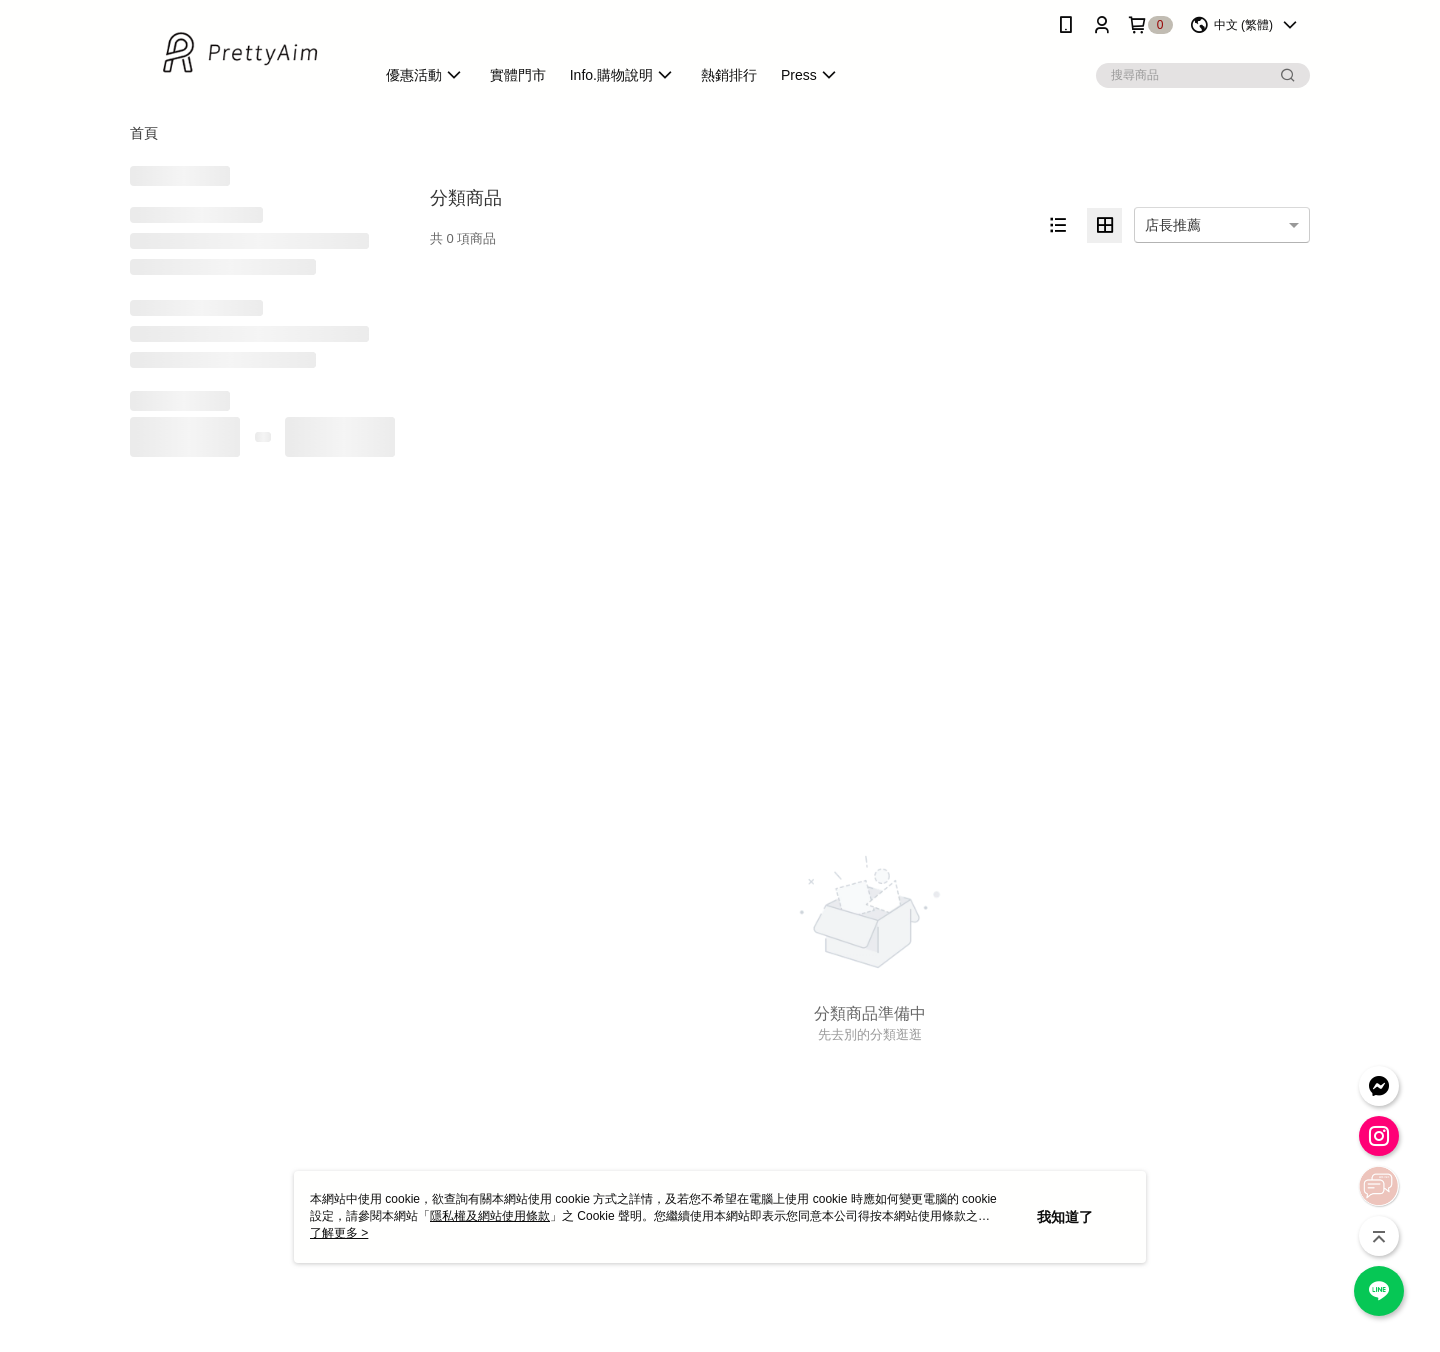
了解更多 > (339, 1233)
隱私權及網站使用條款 (490, 1216)
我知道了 (1065, 1217)
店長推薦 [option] (1173, 225)
